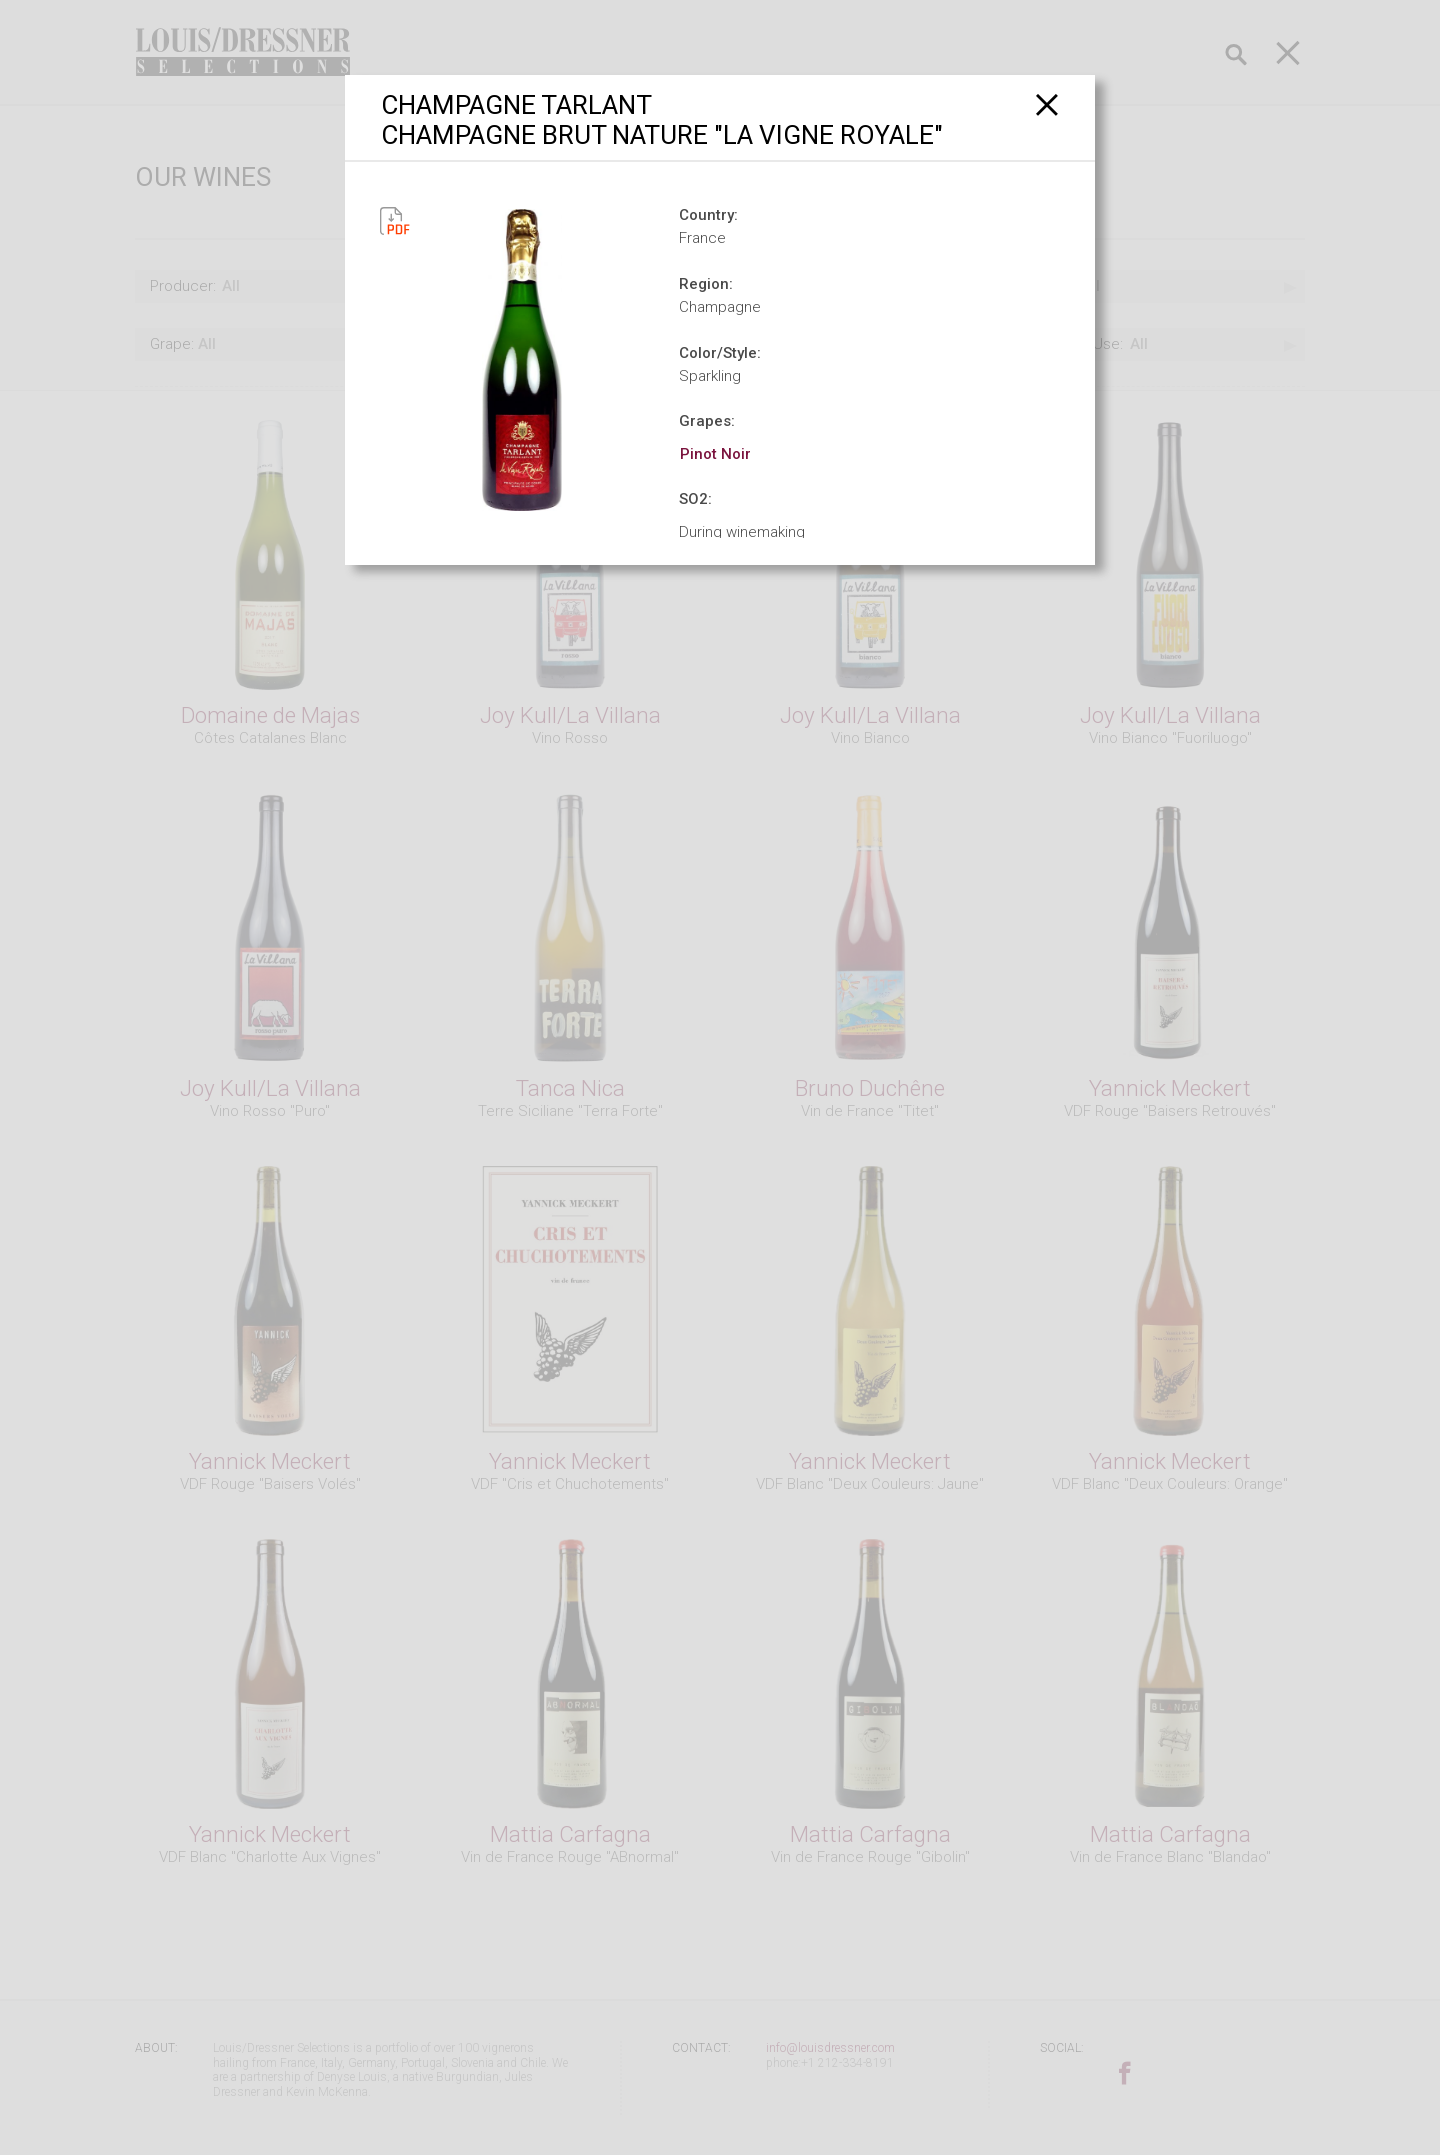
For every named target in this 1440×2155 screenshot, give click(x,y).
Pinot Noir (715, 454)
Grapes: (707, 421)
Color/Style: (720, 353)
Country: (708, 215)
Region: (706, 284)
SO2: (695, 499)
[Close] (1047, 104)
